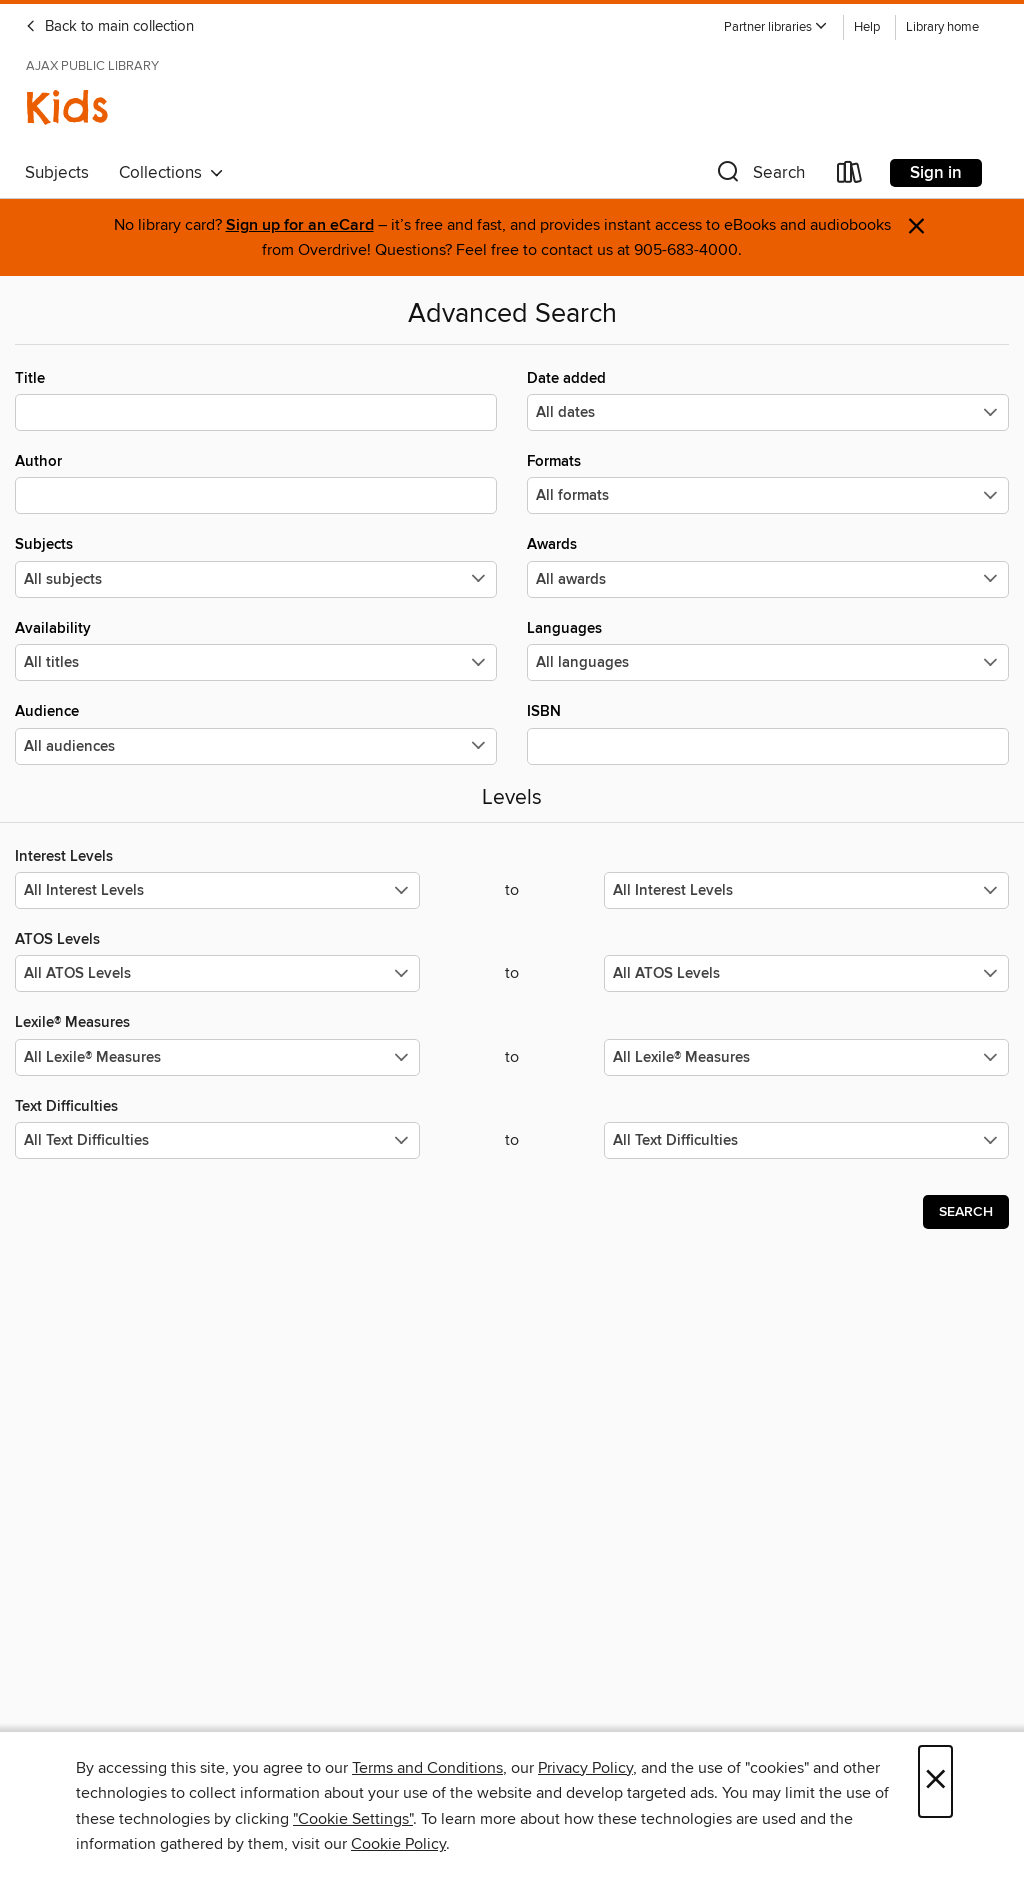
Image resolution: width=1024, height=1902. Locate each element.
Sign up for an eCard (300, 225)
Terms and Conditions (427, 1768)
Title (256, 400)
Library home (942, 27)
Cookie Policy (398, 1844)
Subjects (57, 173)
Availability (256, 650)
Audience (256, 733)
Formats (768, 483)
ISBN (768, 733)
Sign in (936, 173)
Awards (768, 566)
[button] (776, 27)
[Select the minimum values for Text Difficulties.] (217, 1140)
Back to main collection (109, 27)
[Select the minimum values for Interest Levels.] (217, 890)
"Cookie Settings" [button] (353, 1819)
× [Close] (935, 1781)
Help (867, 27)
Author (256, 483)
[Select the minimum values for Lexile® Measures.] (217, 1057)
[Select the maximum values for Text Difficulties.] (806, 1140)
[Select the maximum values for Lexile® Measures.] (806, 1057)
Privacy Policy (585, 1768)
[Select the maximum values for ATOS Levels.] (806, 973)
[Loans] (850, 176)
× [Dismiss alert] (916, 226)
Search (966, 1212)
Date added (768, 400)
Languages (768, 650)
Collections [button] (171, 173)
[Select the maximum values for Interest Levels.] (806, 890)
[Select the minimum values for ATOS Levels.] (217, 973)
